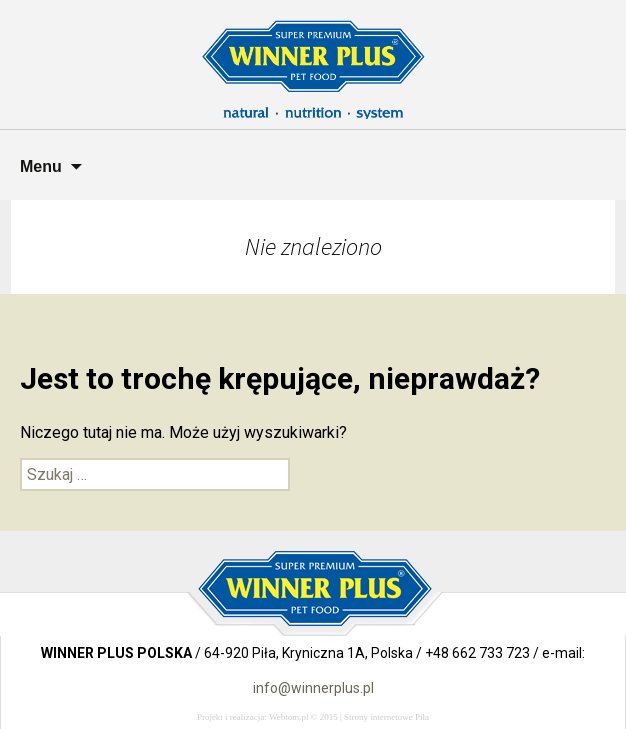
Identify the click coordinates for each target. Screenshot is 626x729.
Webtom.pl (289, 717)
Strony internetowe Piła (386, 717)
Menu (41, 166)
